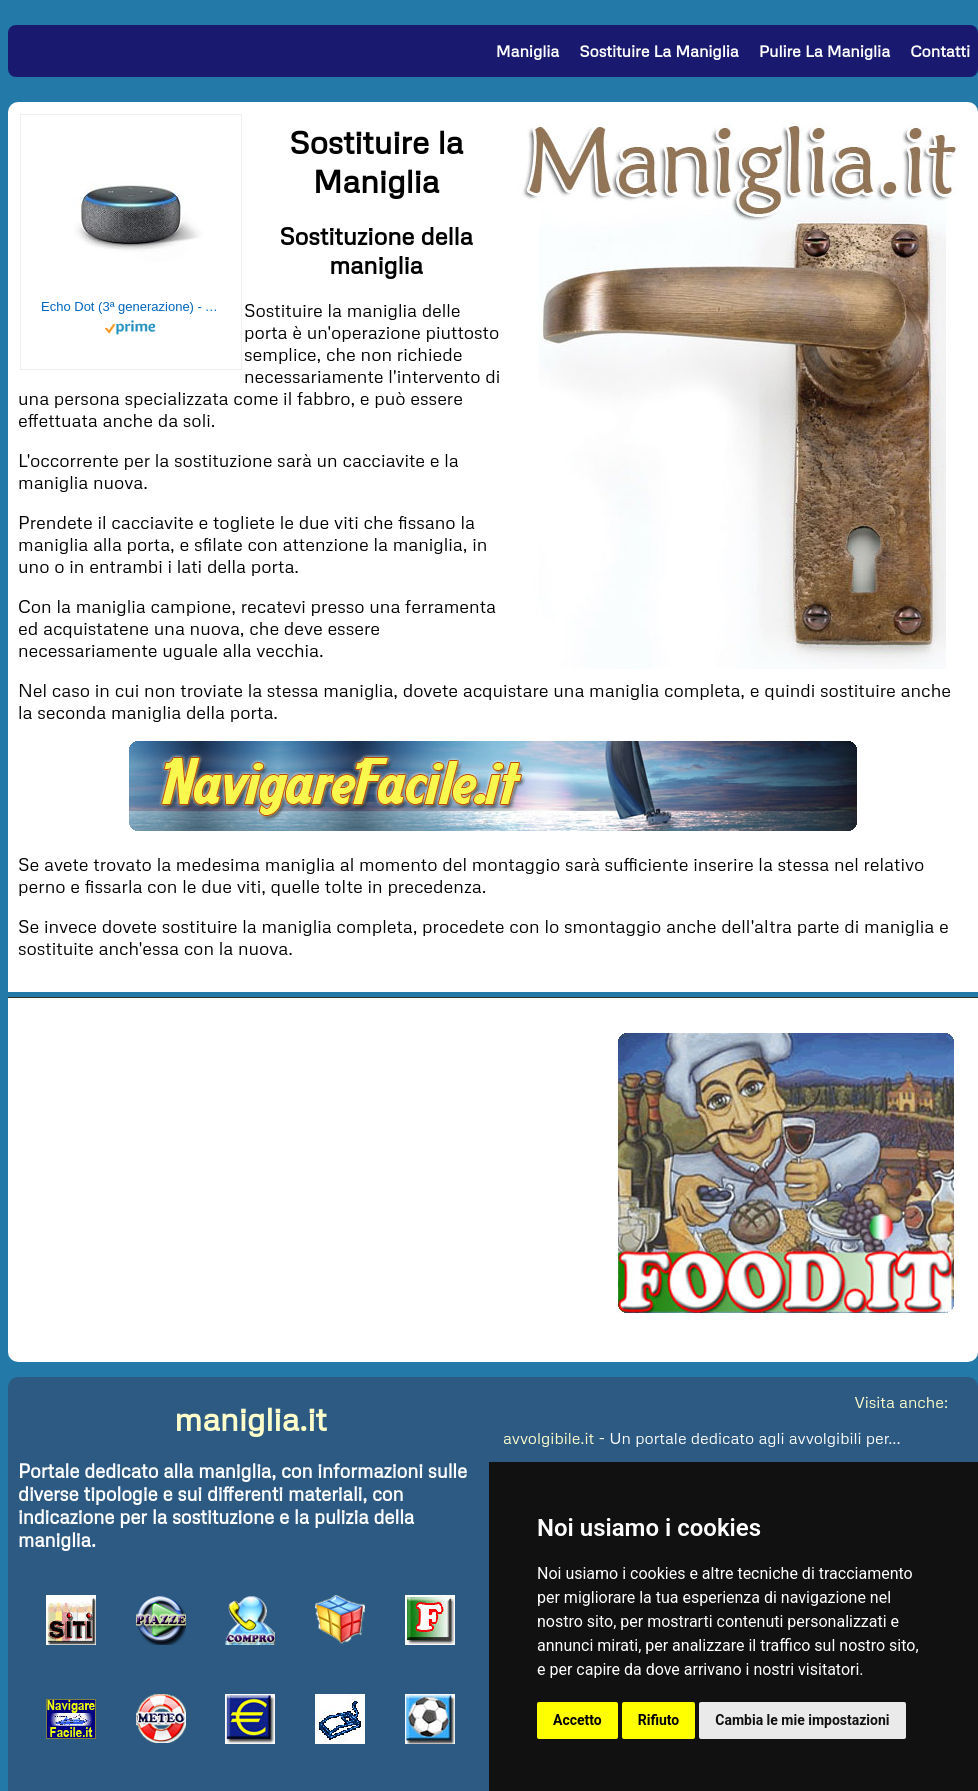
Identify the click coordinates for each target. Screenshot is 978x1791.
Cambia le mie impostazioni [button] (802, 1720)
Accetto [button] (577, 1720)
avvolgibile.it (548, 1438)
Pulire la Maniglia (824, 51)
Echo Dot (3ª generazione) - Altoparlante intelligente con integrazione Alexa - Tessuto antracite (131, 306)
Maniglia (527, 51)
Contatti (940, 51)
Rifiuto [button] (659, 1720)
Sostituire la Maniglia (658, 51)
